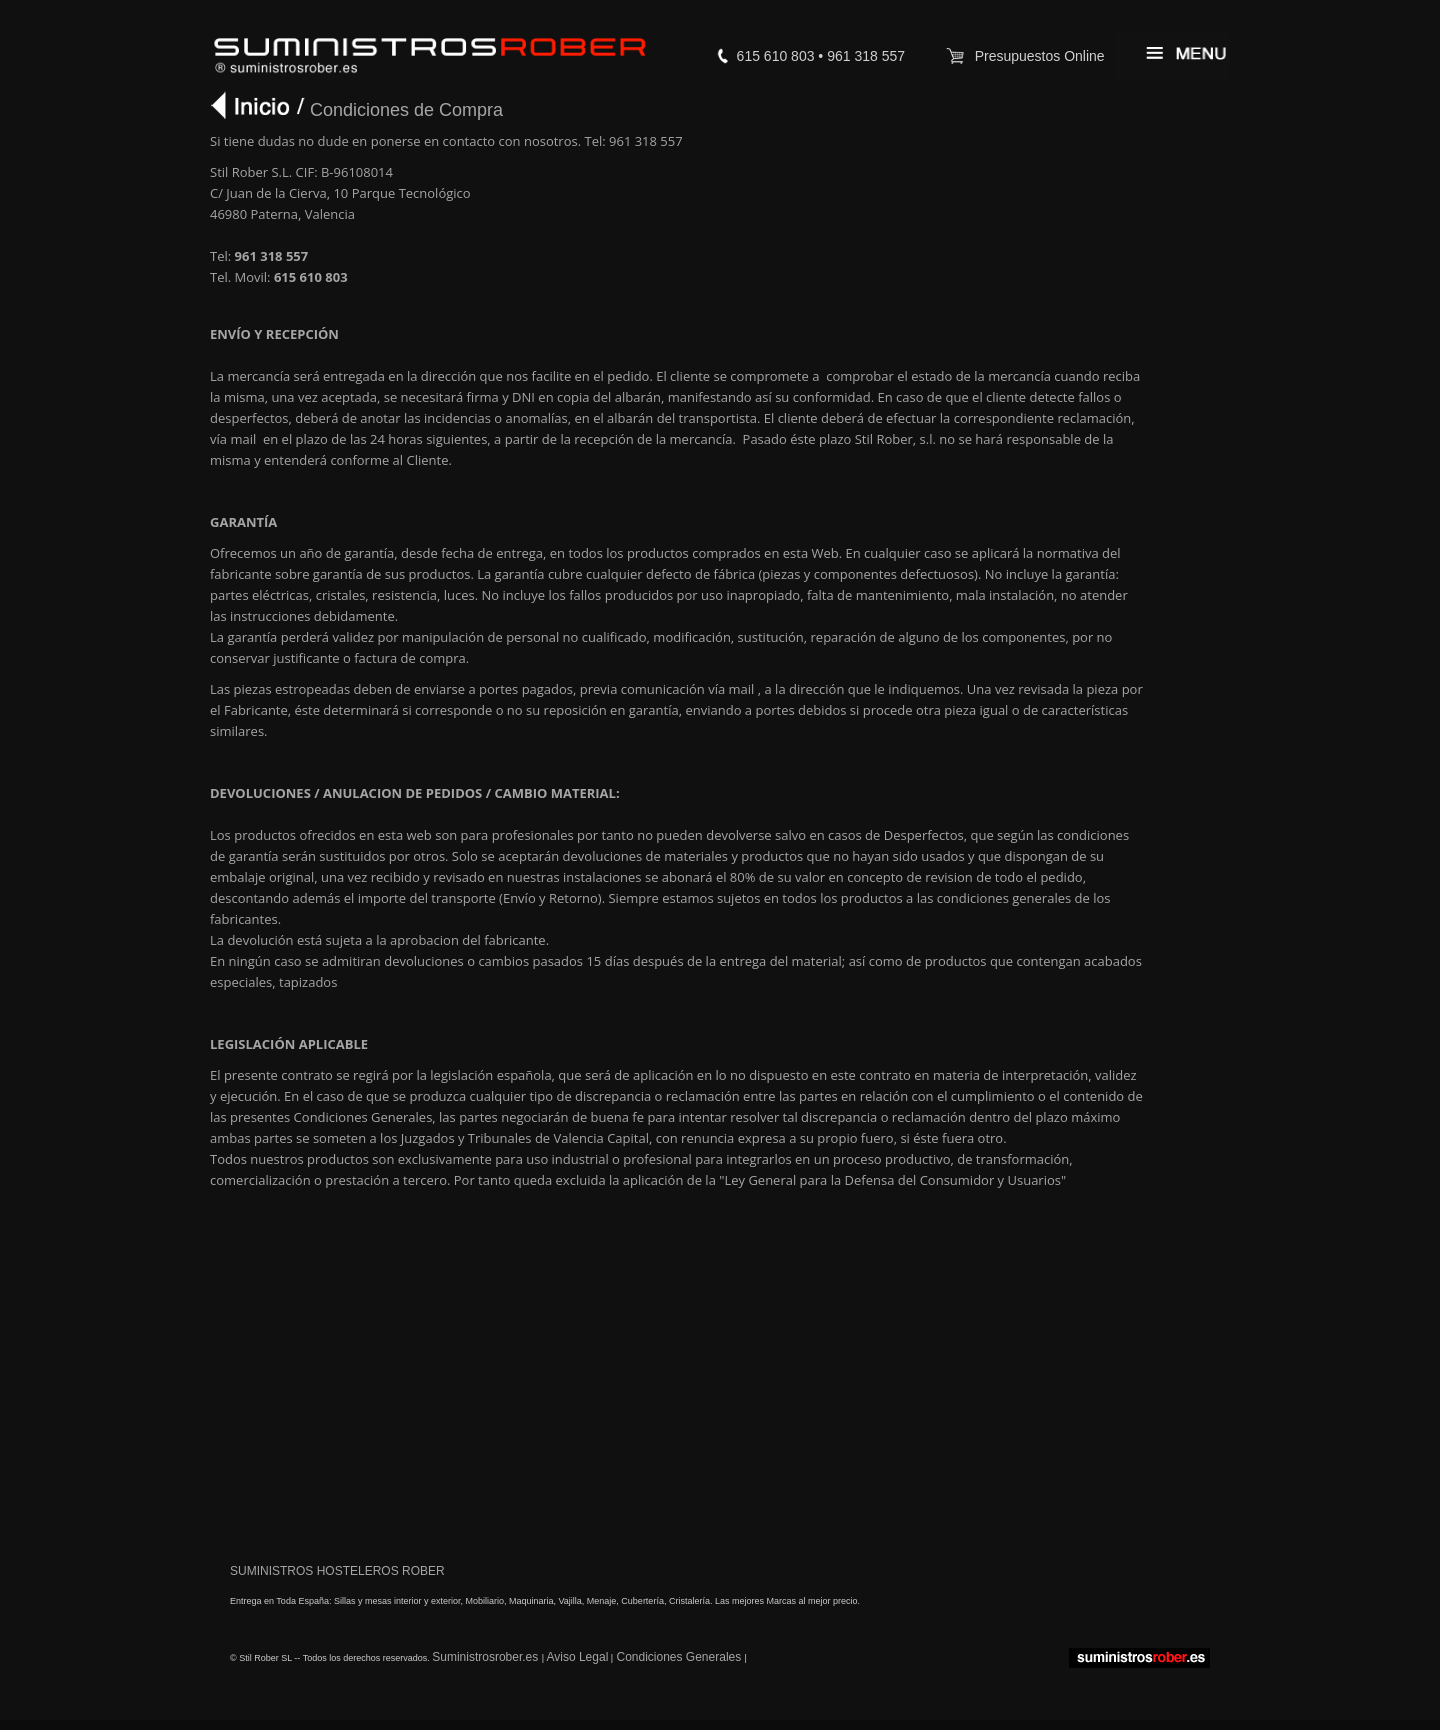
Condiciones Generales (678, 1657)
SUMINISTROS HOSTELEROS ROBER (337, 1571)
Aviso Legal (577, 1657)
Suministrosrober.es (486, 1657)
